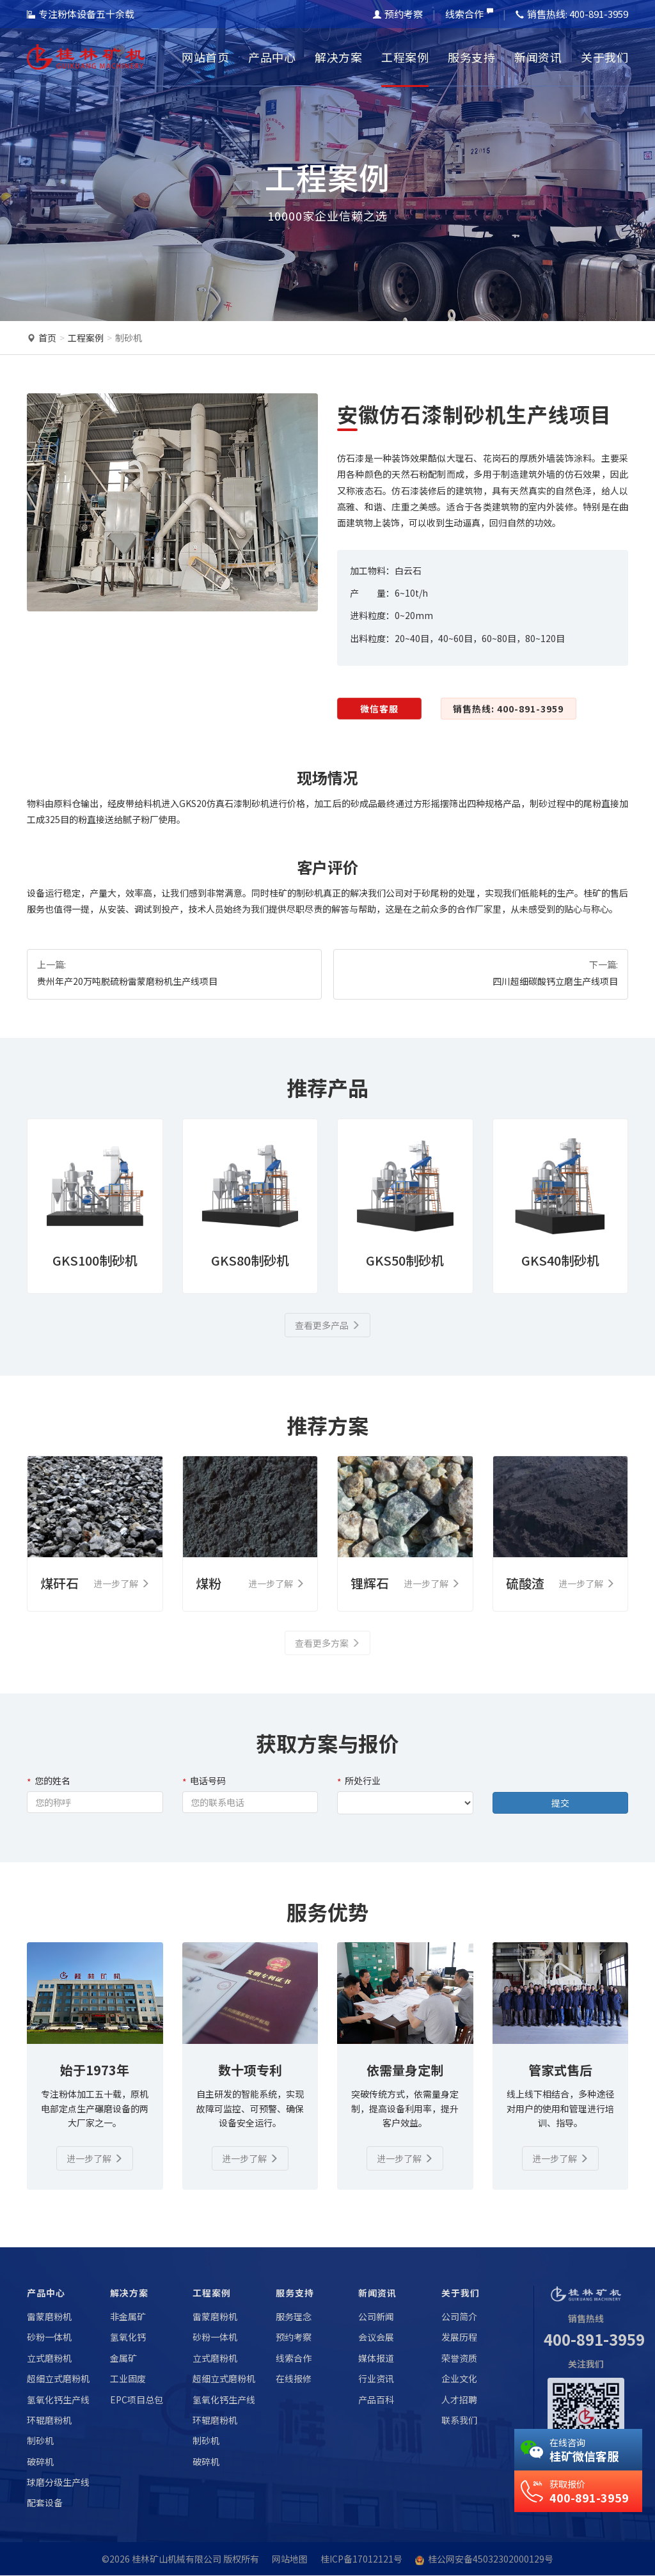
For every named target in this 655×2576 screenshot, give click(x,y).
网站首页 (205, 57)
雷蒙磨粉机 (49, 2316)
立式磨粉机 (49, 2358)
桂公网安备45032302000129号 (490, 2558)
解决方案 (338, 57)
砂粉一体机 (49, 2337)
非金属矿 (128, 2316)
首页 (47, 337)
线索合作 (469, 13)
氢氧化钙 (128, 2337)
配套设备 (45, 2503)
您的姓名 (48, 1781)
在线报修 (294, 2378)
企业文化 (459, 2378)
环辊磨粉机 (49, 2420)
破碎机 (40, 2461)
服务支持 (471, 57)
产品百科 (376, 2399)
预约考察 (398, 13)
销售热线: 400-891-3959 (508, 708)
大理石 (460, 458)
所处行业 (359, 1781)
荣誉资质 (459, 2358)
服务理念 (294, 2316)
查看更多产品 (327, 1325)
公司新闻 (376, 2316)
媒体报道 (376, 2358)
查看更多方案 (327, 1643)
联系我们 (459, 2420)
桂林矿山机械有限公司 (176, 2558)
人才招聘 (459, 2399)
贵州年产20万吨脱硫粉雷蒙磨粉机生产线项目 (127, 981)
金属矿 (123, 2358)
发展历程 (459, 2337)
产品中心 (272, 57)
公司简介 (459, 2316)
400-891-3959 (594, 2340)
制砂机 (128, 337)
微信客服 (379, 708)
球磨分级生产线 (58, 2482)
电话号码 (204, 1781)
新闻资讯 (538, 57)
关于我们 (604, 57)
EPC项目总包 (136, 2399)
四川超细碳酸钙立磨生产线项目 (555, 981)
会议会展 (376, 2337)
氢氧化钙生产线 (58, 2399)
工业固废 (128, 2378)
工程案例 (405, 57)
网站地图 (290, 2558)
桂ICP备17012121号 (361, 2558)
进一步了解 (95, 2158)
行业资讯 (376, 2378)
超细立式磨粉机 (58, 2378)
